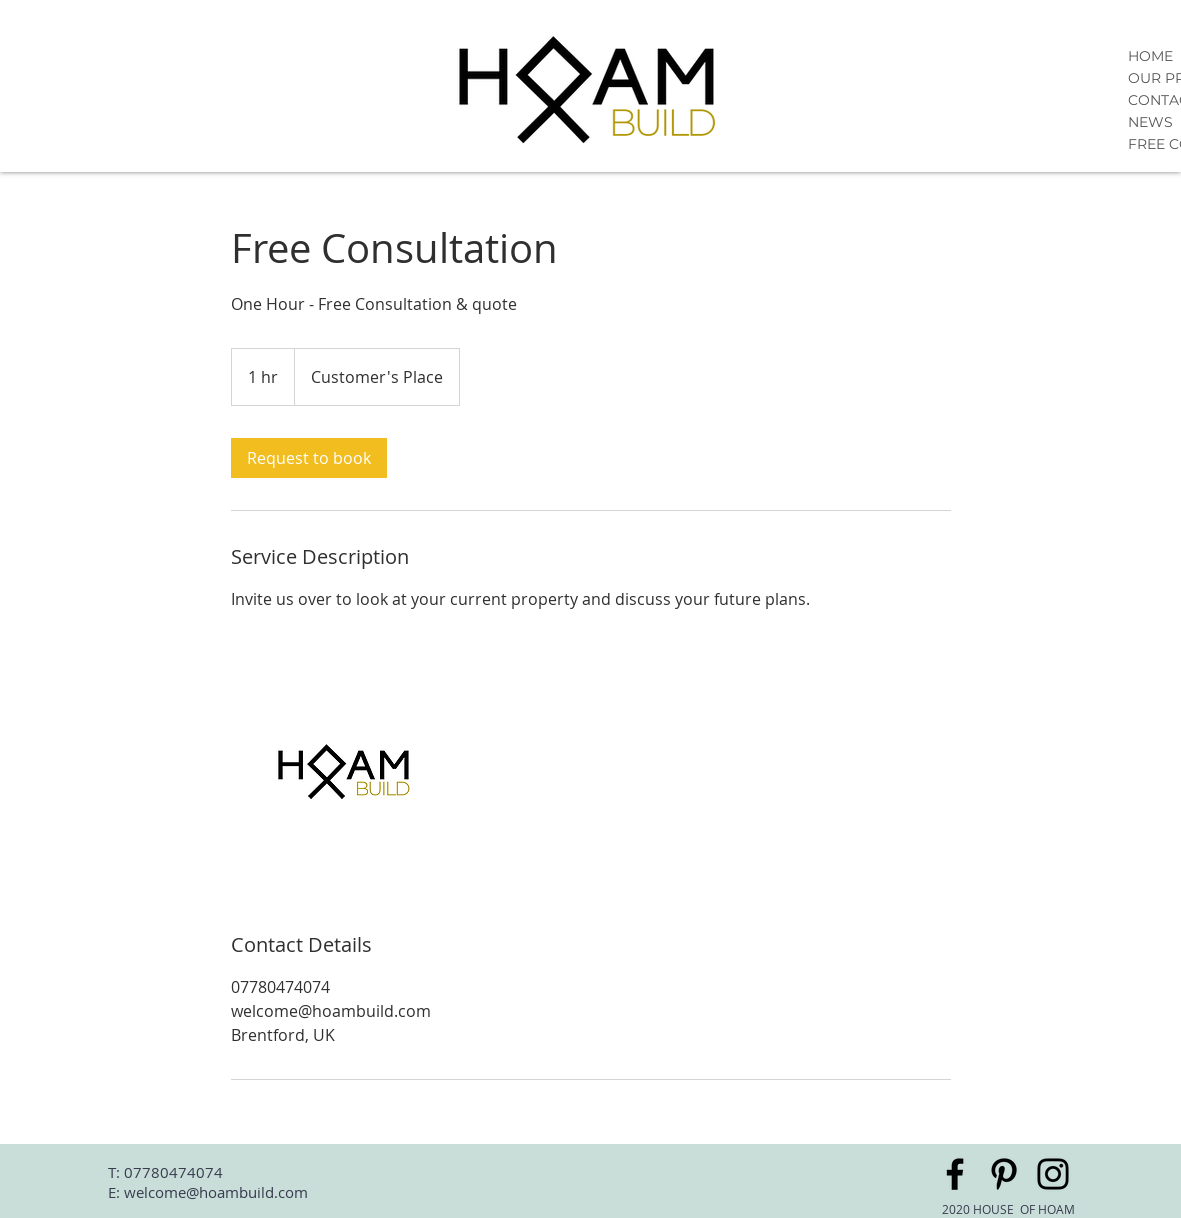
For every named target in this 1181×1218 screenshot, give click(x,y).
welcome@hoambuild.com (216, 1192)
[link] (309, 458)
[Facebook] (955, 1174)
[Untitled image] (347, 771)
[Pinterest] (1004, 1174)
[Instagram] (1053, 1174)
